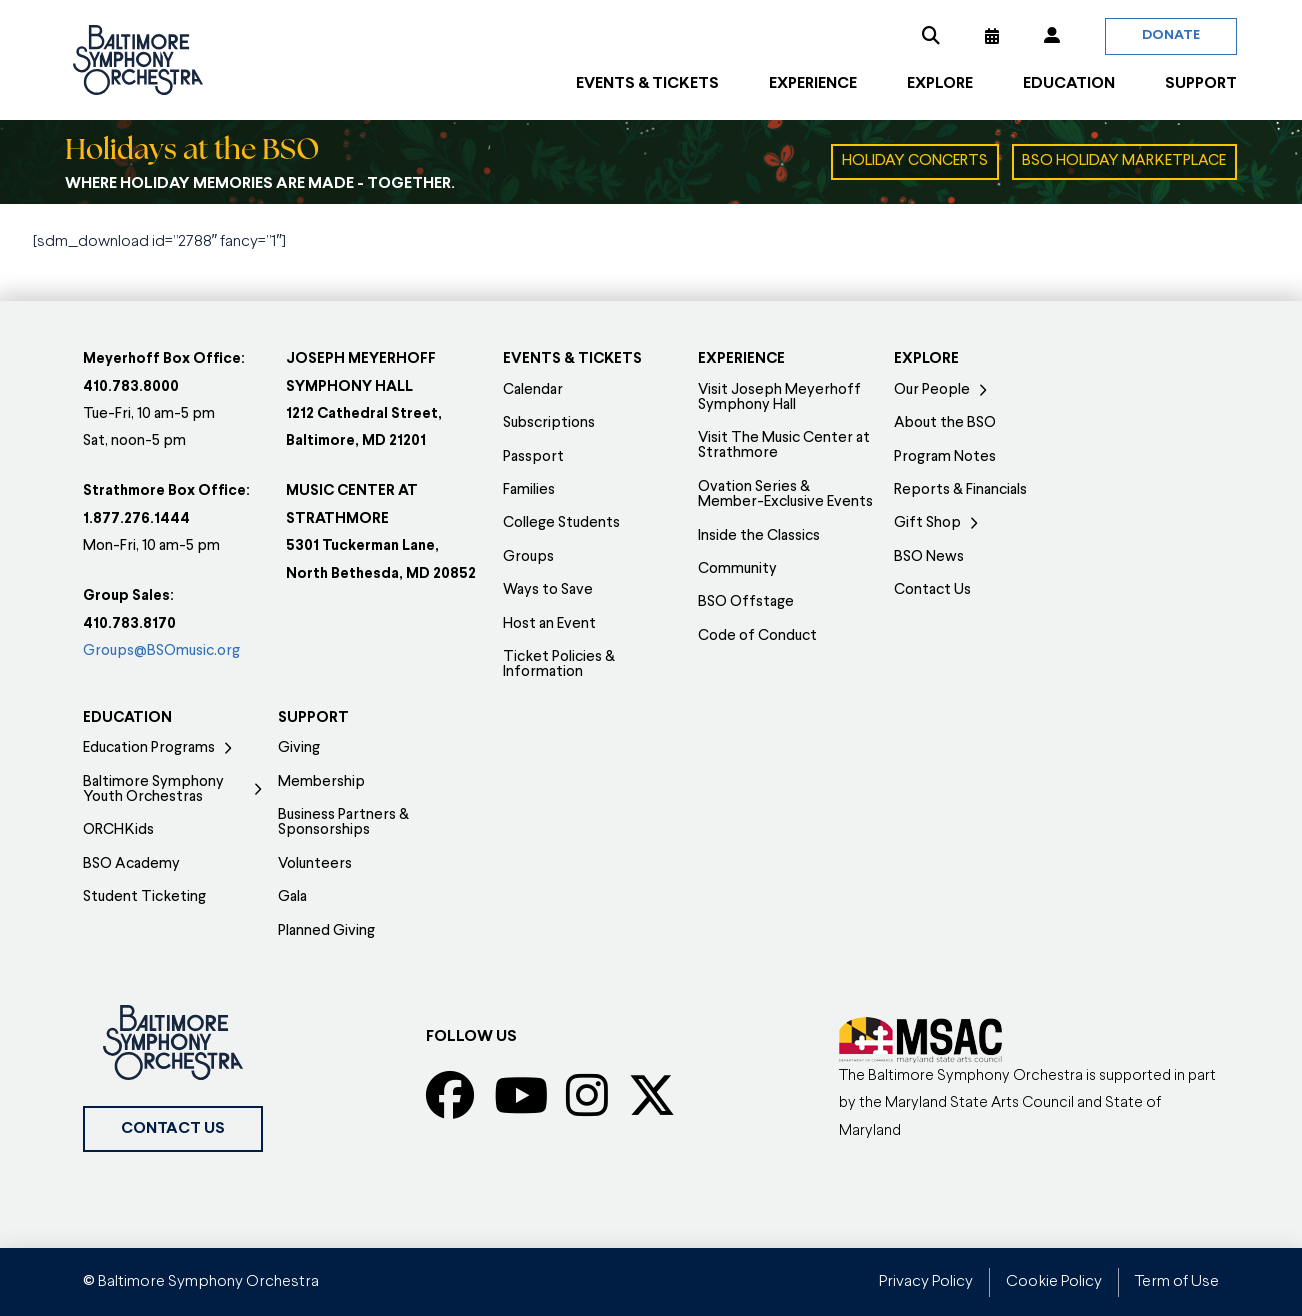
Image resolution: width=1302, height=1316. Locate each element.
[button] (931, 36)
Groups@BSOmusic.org (161, 651)
